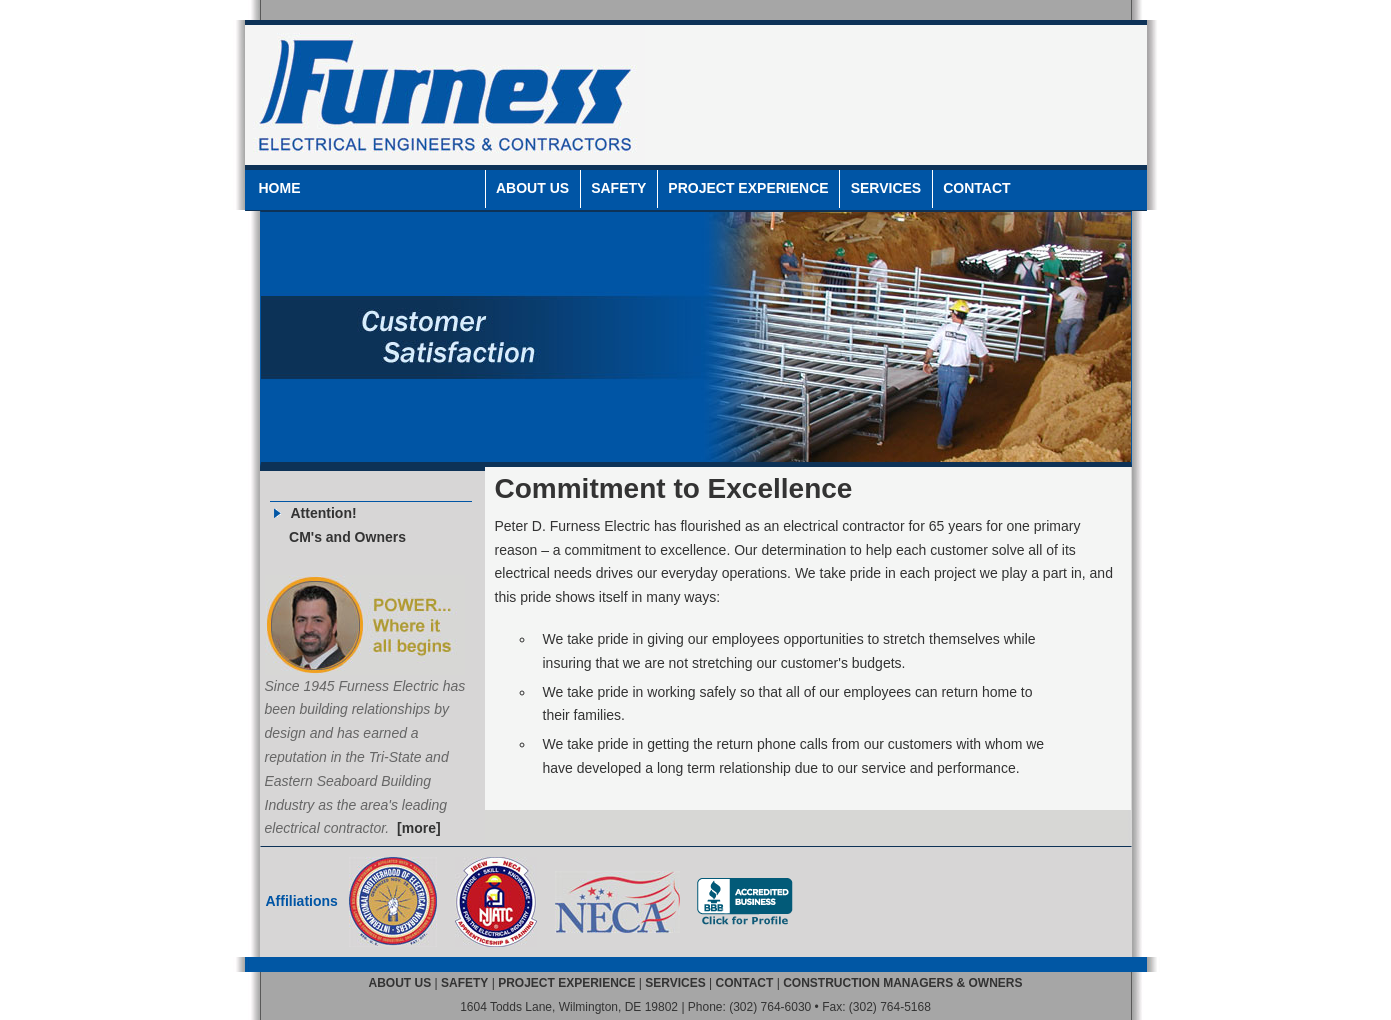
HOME (280, 188)
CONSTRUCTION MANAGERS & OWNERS (902, 983)
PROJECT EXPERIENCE (748, 188)
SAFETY (618, 188)
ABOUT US (532, 188)
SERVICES (886, 188)
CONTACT (976, 188)
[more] (419, 828)
